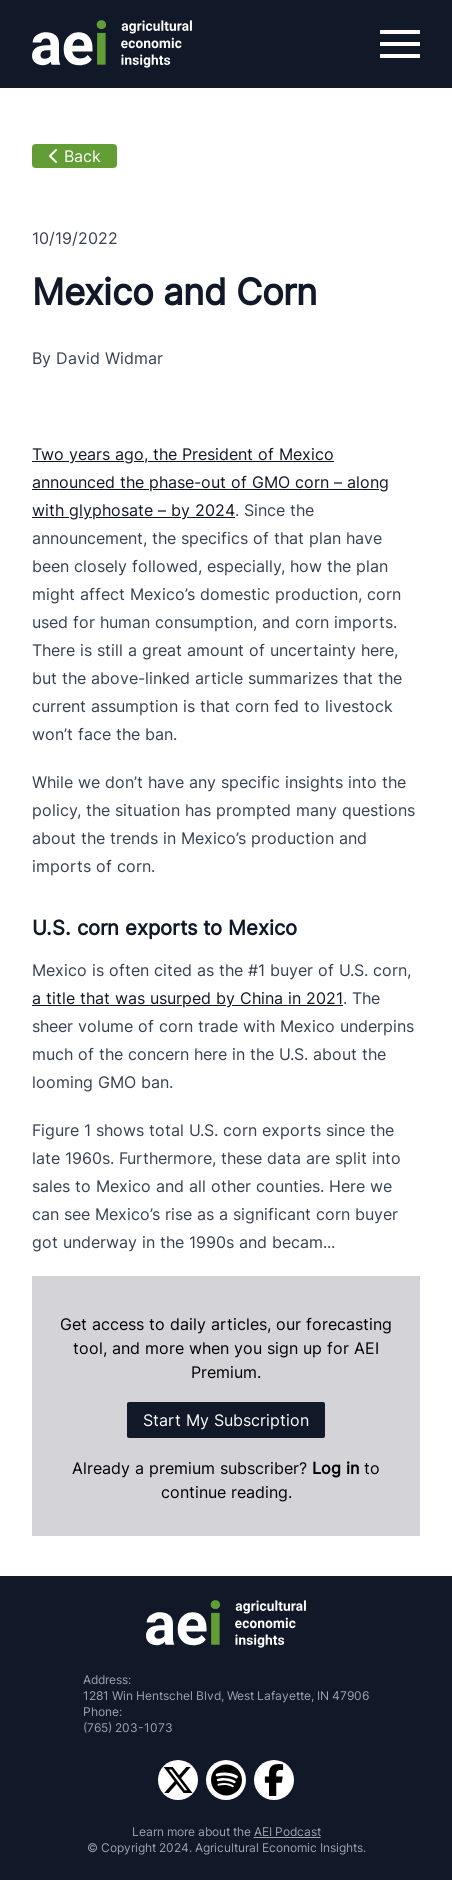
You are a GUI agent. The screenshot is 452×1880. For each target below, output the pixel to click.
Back (74, 156)
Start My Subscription (226, 1420)
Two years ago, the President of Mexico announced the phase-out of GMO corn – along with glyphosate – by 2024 (210, 482)
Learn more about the (226, 1831)
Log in (338, 1468)
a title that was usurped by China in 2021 (187, 998)
